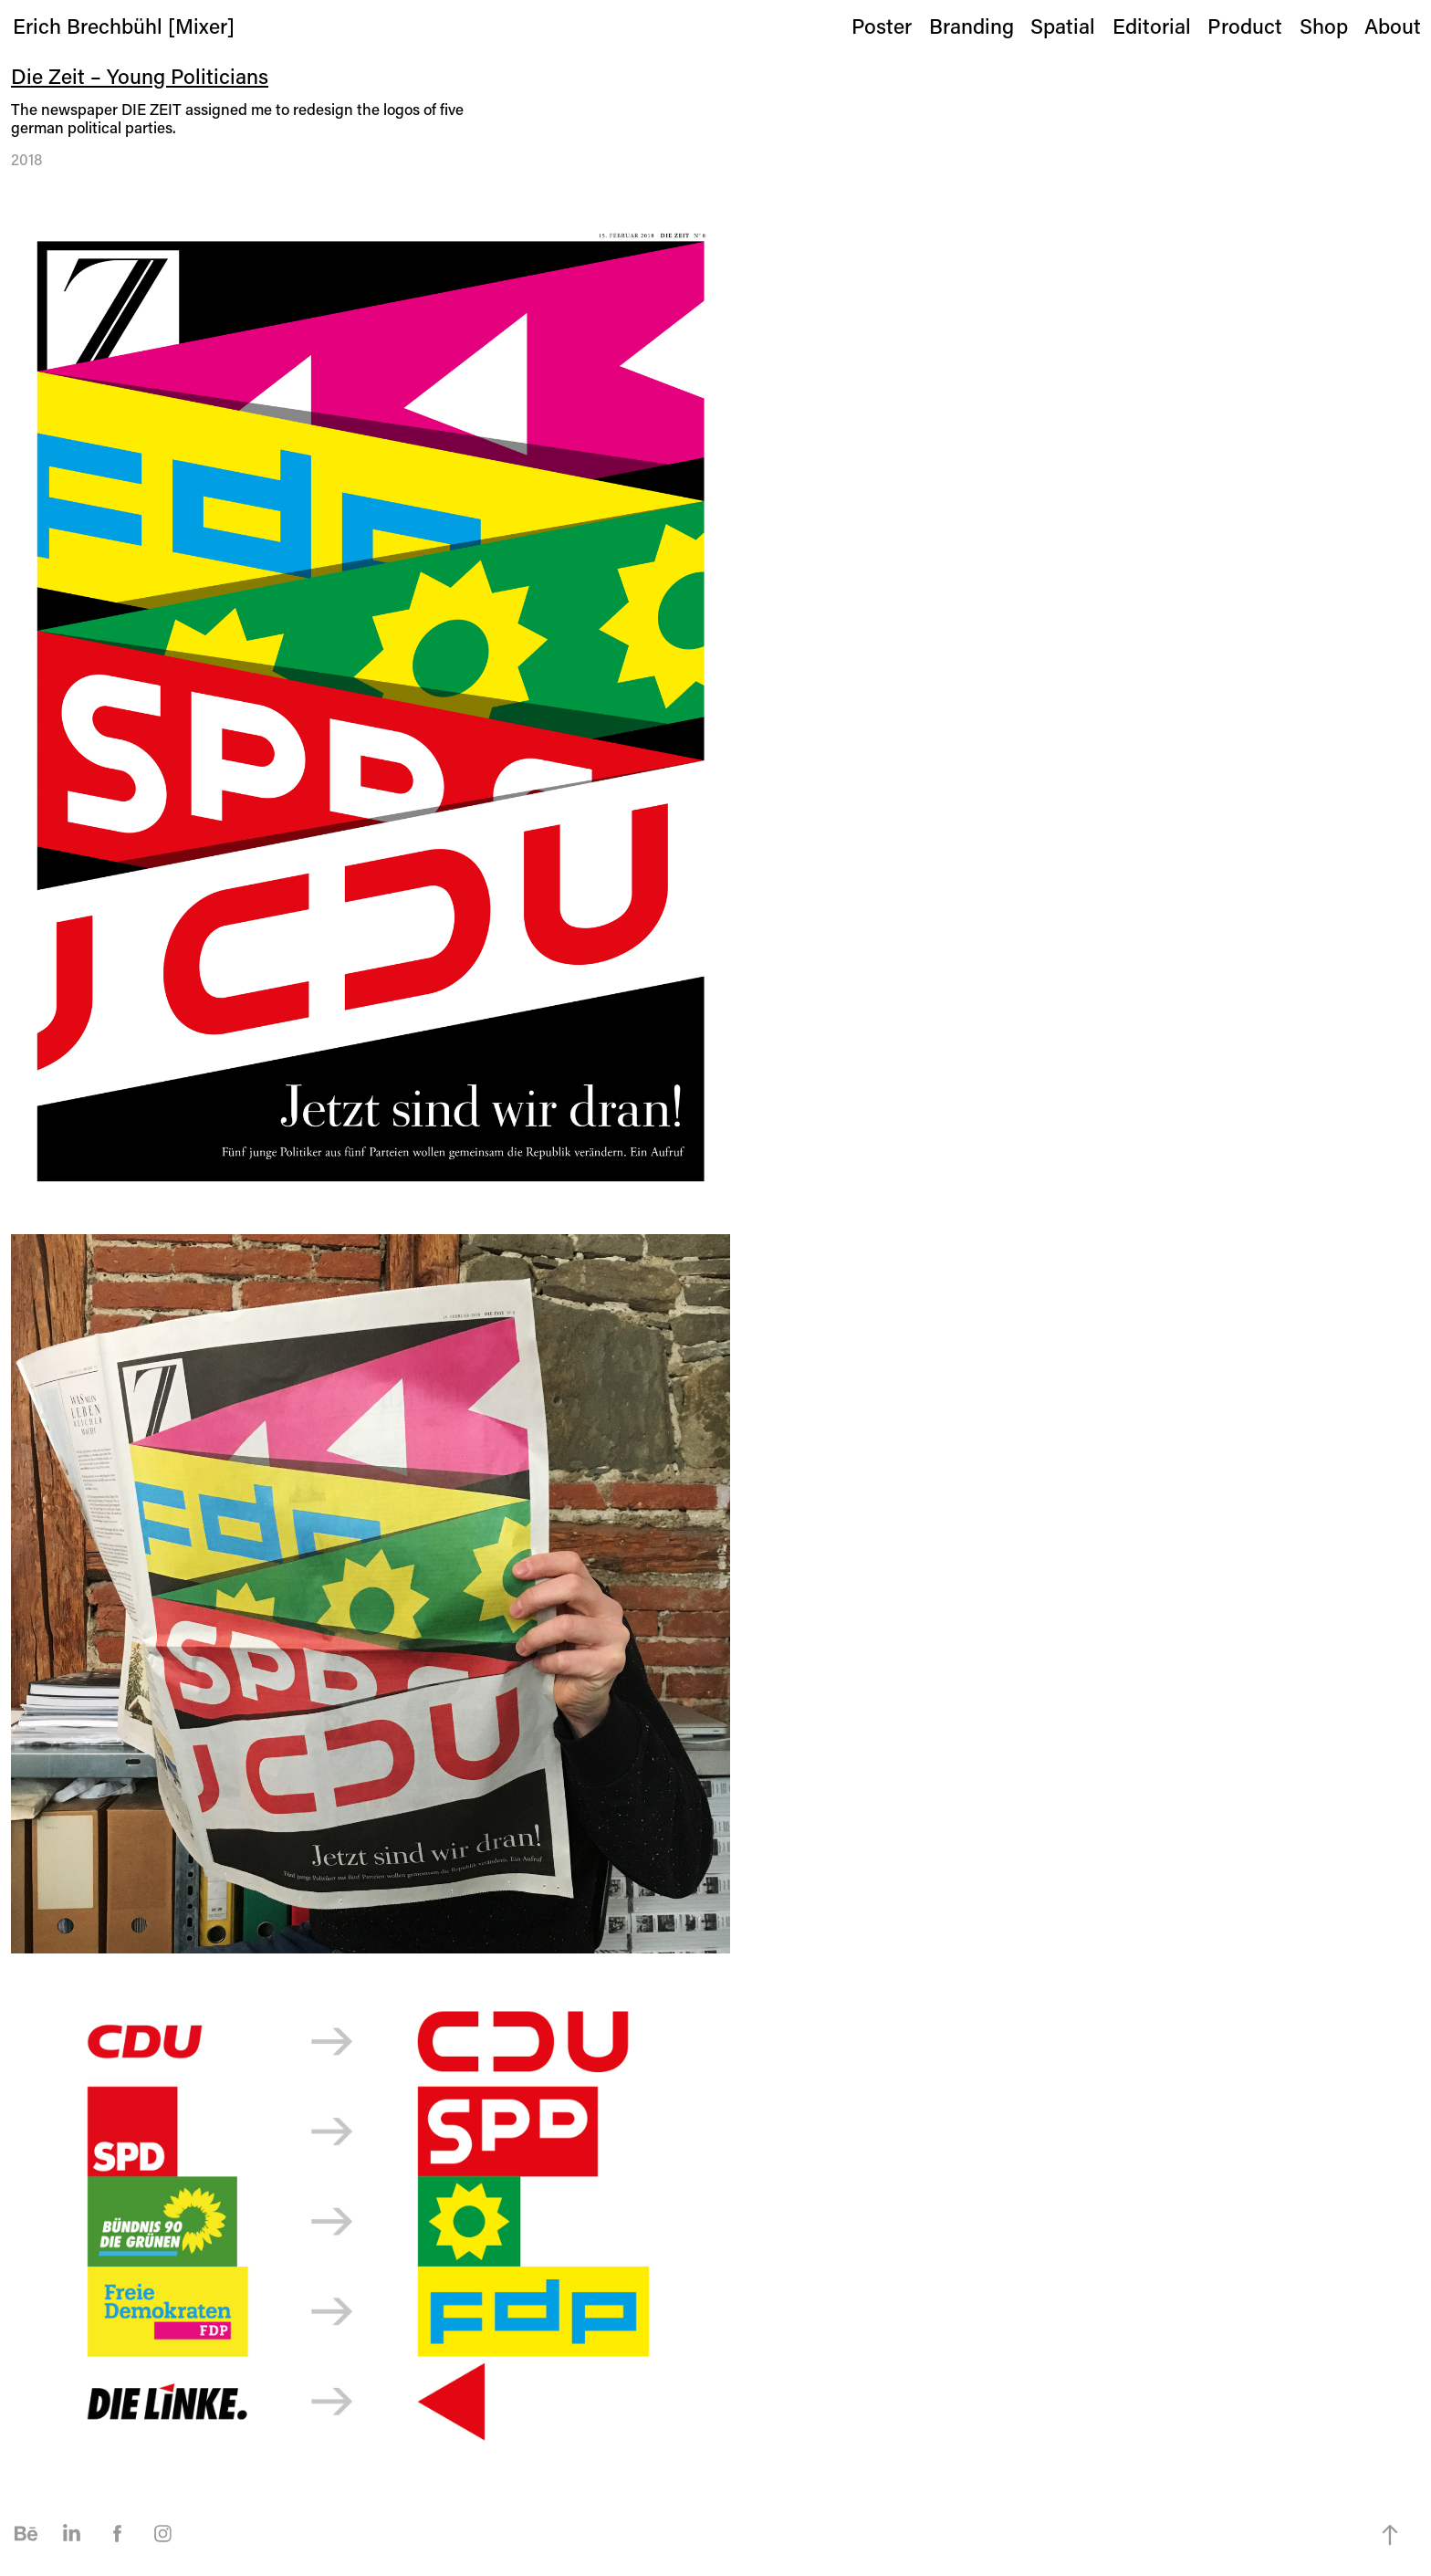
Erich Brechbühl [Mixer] (124, 25)
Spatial (1062, 25)
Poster (881, 25)
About (1392, 25)
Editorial (1151, 25)
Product (1244, 25)
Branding (971, 25)
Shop (1324, 25)
